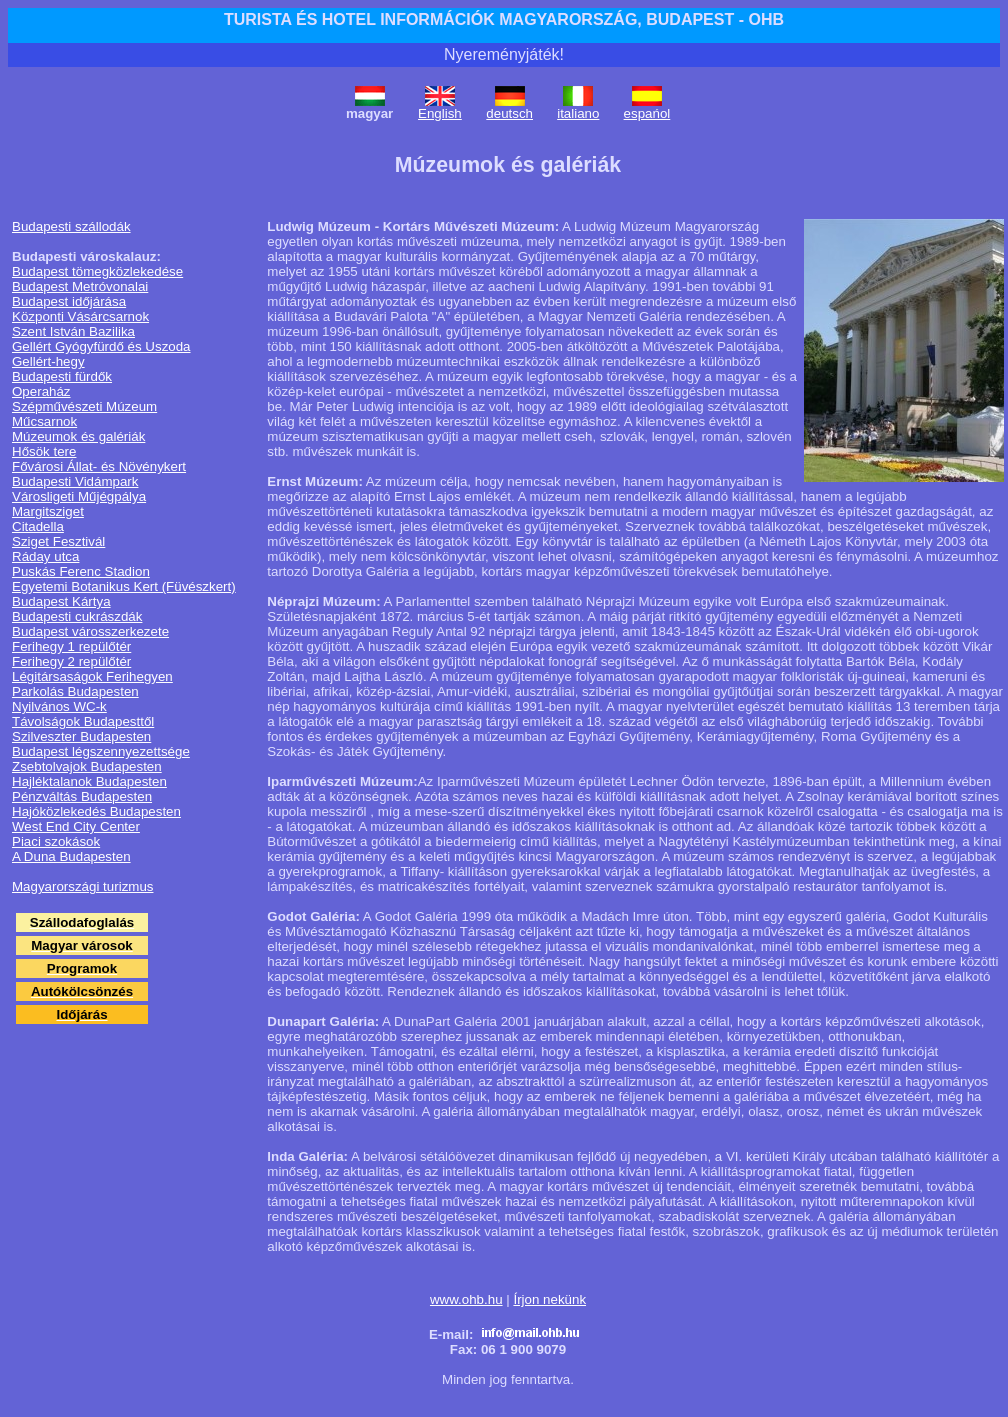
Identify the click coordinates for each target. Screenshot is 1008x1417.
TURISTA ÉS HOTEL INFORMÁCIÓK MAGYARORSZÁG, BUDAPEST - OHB (504, 19)
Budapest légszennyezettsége (101, 751)
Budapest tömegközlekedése (97, 271)
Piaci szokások (56, 841)
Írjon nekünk (549, 1299)
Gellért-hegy (48, 361)
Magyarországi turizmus (82, 886)
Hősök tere (44, 451)
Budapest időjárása (69, 301)
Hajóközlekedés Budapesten (96, 811)
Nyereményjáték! (504, 54)
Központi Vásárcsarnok (80, 316)
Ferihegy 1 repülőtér (71, 646)
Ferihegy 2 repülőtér (71, 661)
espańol (647, 113)
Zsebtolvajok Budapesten (87, 766)
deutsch (509, 113)
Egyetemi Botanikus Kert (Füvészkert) (124, 586)
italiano (578, 113)
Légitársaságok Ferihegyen (92, 676)
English (440, 113)
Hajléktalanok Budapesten (89, 781)
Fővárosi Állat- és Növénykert (99, 466)
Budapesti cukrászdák (77, 616)
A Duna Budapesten (71, 856)
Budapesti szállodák (71, 226)
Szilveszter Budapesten (81, 736)
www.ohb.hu (466, 1299)
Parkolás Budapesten (75, 691)
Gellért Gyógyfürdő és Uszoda (101, 346)
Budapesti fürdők (62, 376)
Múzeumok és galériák (78, 436)
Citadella (38, 526)
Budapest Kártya (61, 601)
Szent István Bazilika (73, 331)
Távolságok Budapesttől (83, 721)
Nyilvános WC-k (59, 706)
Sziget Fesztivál (58, 541)
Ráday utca (45, 556)
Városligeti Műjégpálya (79, 496)
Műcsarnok (44, 421)
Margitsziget (48, 511)
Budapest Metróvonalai (80, 286)
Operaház (41, 391)
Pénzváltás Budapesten (82, 796)
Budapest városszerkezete (90, 631)
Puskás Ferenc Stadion (81, 571)
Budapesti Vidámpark (75, 481)
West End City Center (76, 826)
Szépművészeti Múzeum (84, 406)
